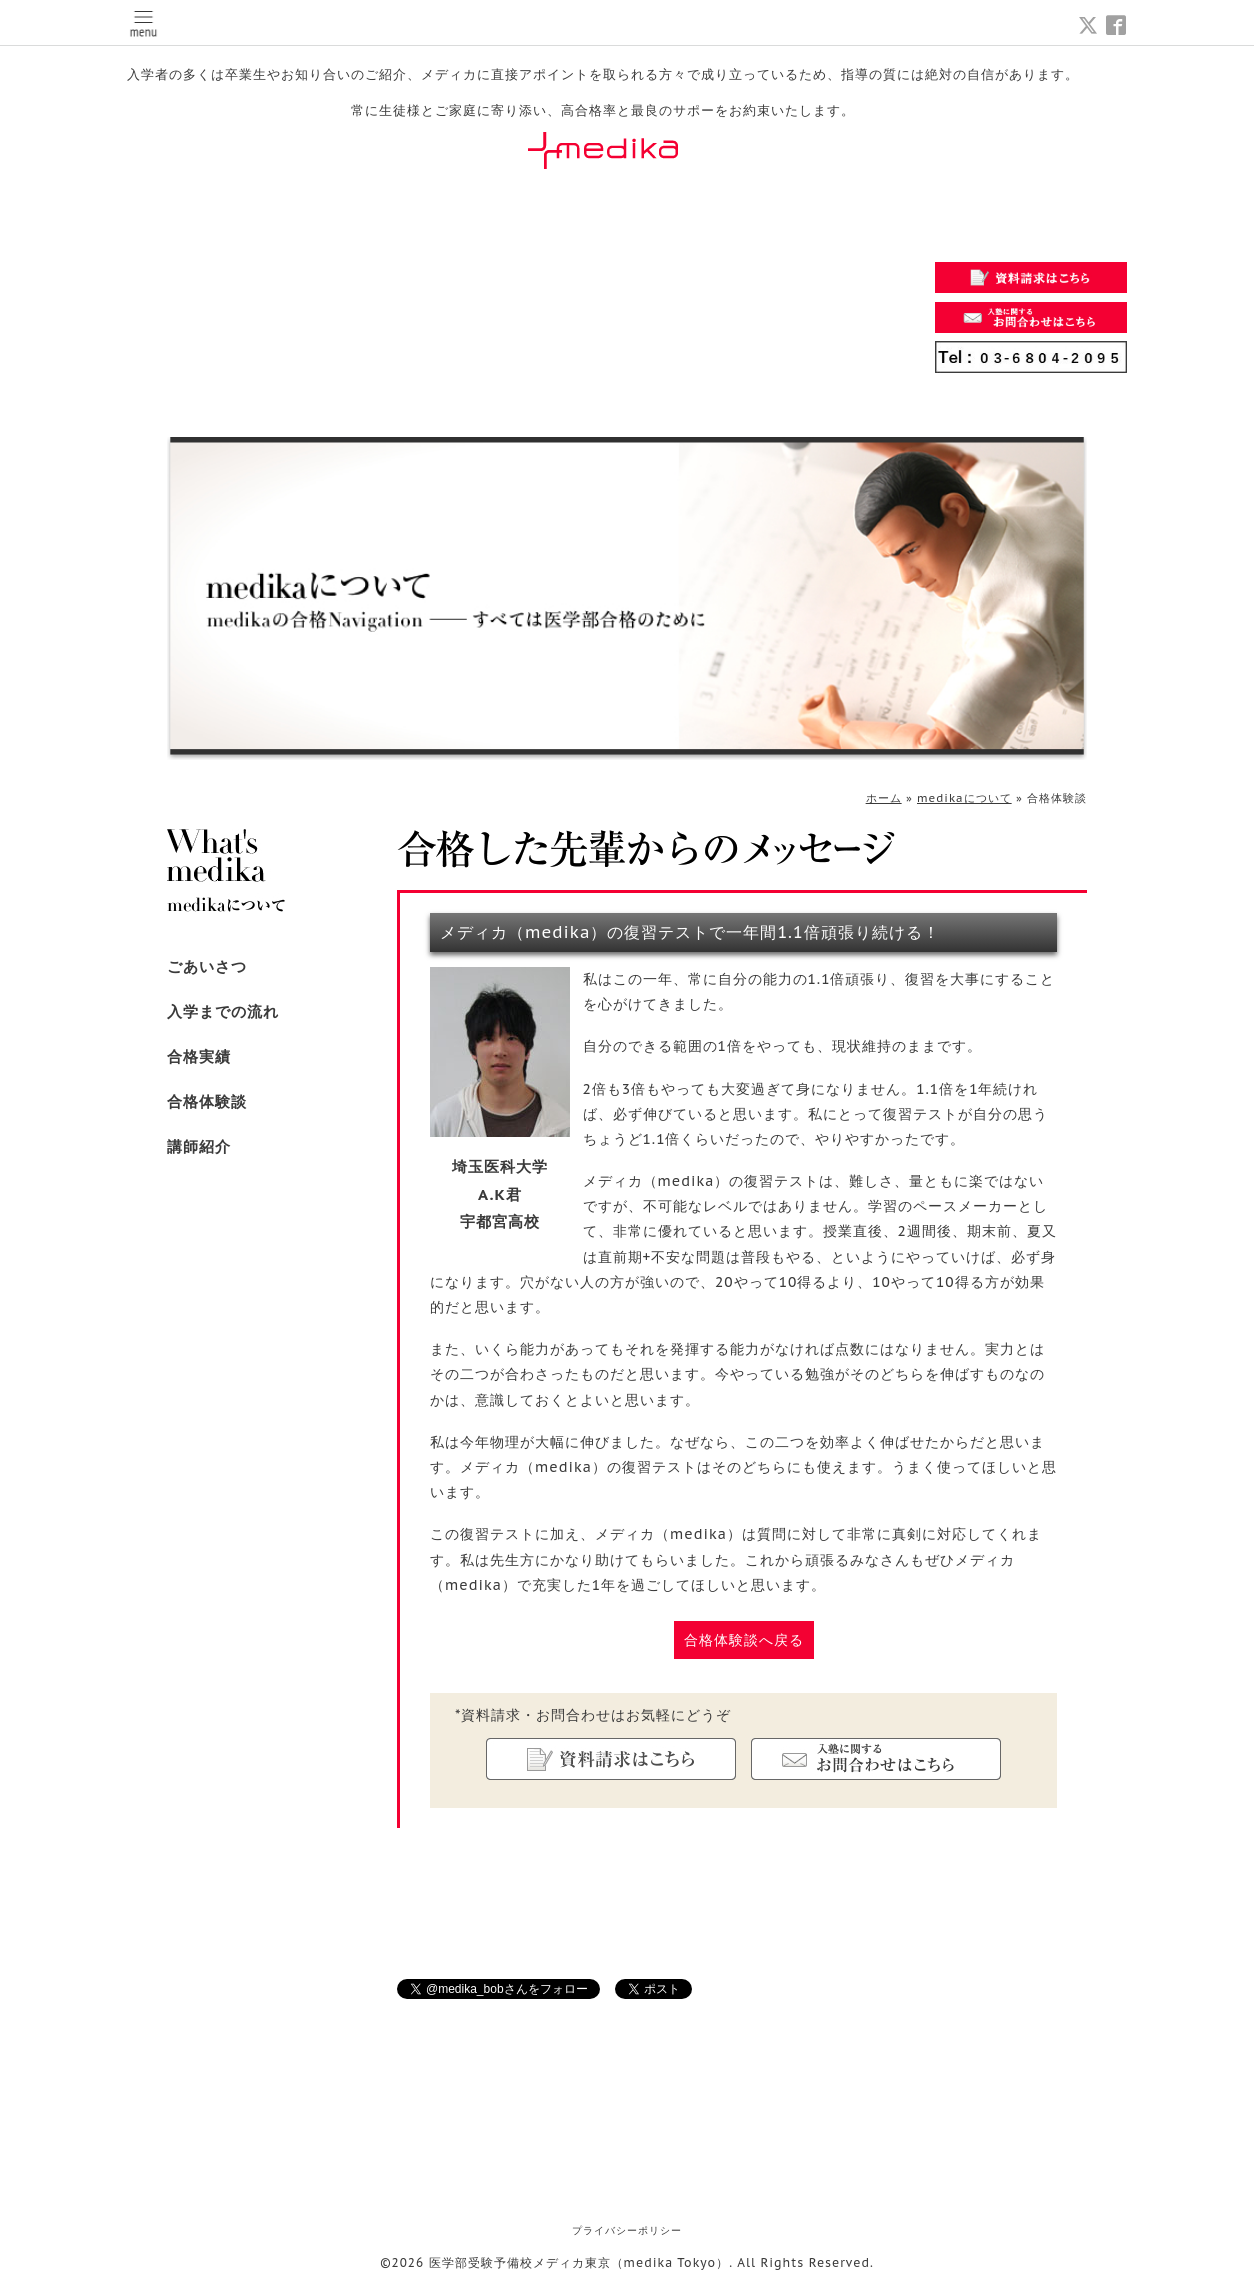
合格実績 (199, 1056)
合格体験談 (207, 1101)
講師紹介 (199, 1146)
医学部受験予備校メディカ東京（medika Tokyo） (579, 2262)
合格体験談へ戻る (744, 1640)
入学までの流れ (223, 1011)
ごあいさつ (207, 966)
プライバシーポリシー (627, 2230)
